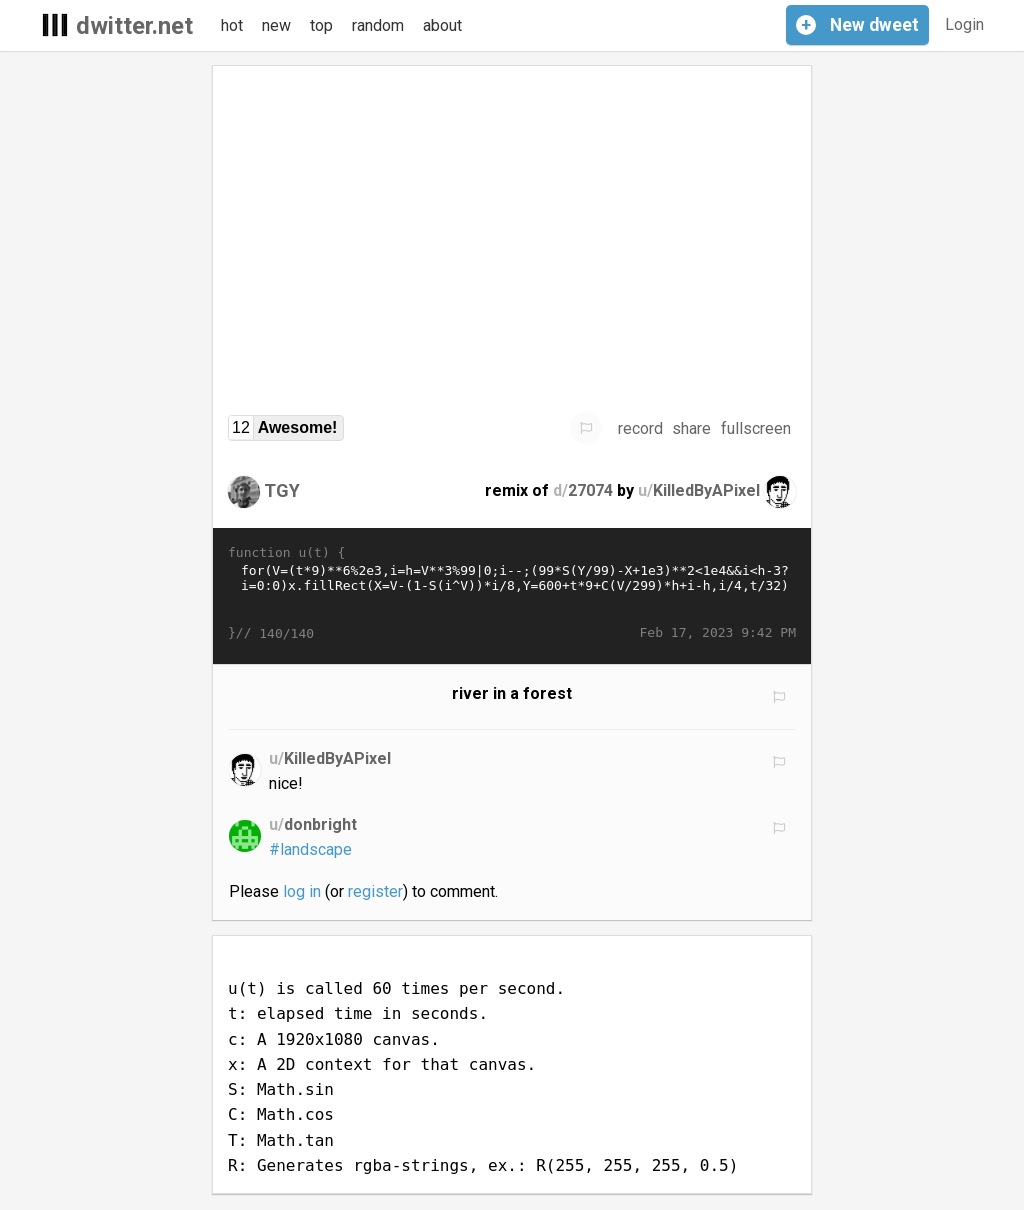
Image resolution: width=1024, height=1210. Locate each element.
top (321, 25)
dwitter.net (134, 26)
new (276, 25)
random (378, 25)
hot (232, 25)
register (375, 891)
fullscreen (756, 428)
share (691, 428)
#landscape (310, 849)
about (442, 25)
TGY (282, 490)
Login (964, 24)
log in (302, 891)
